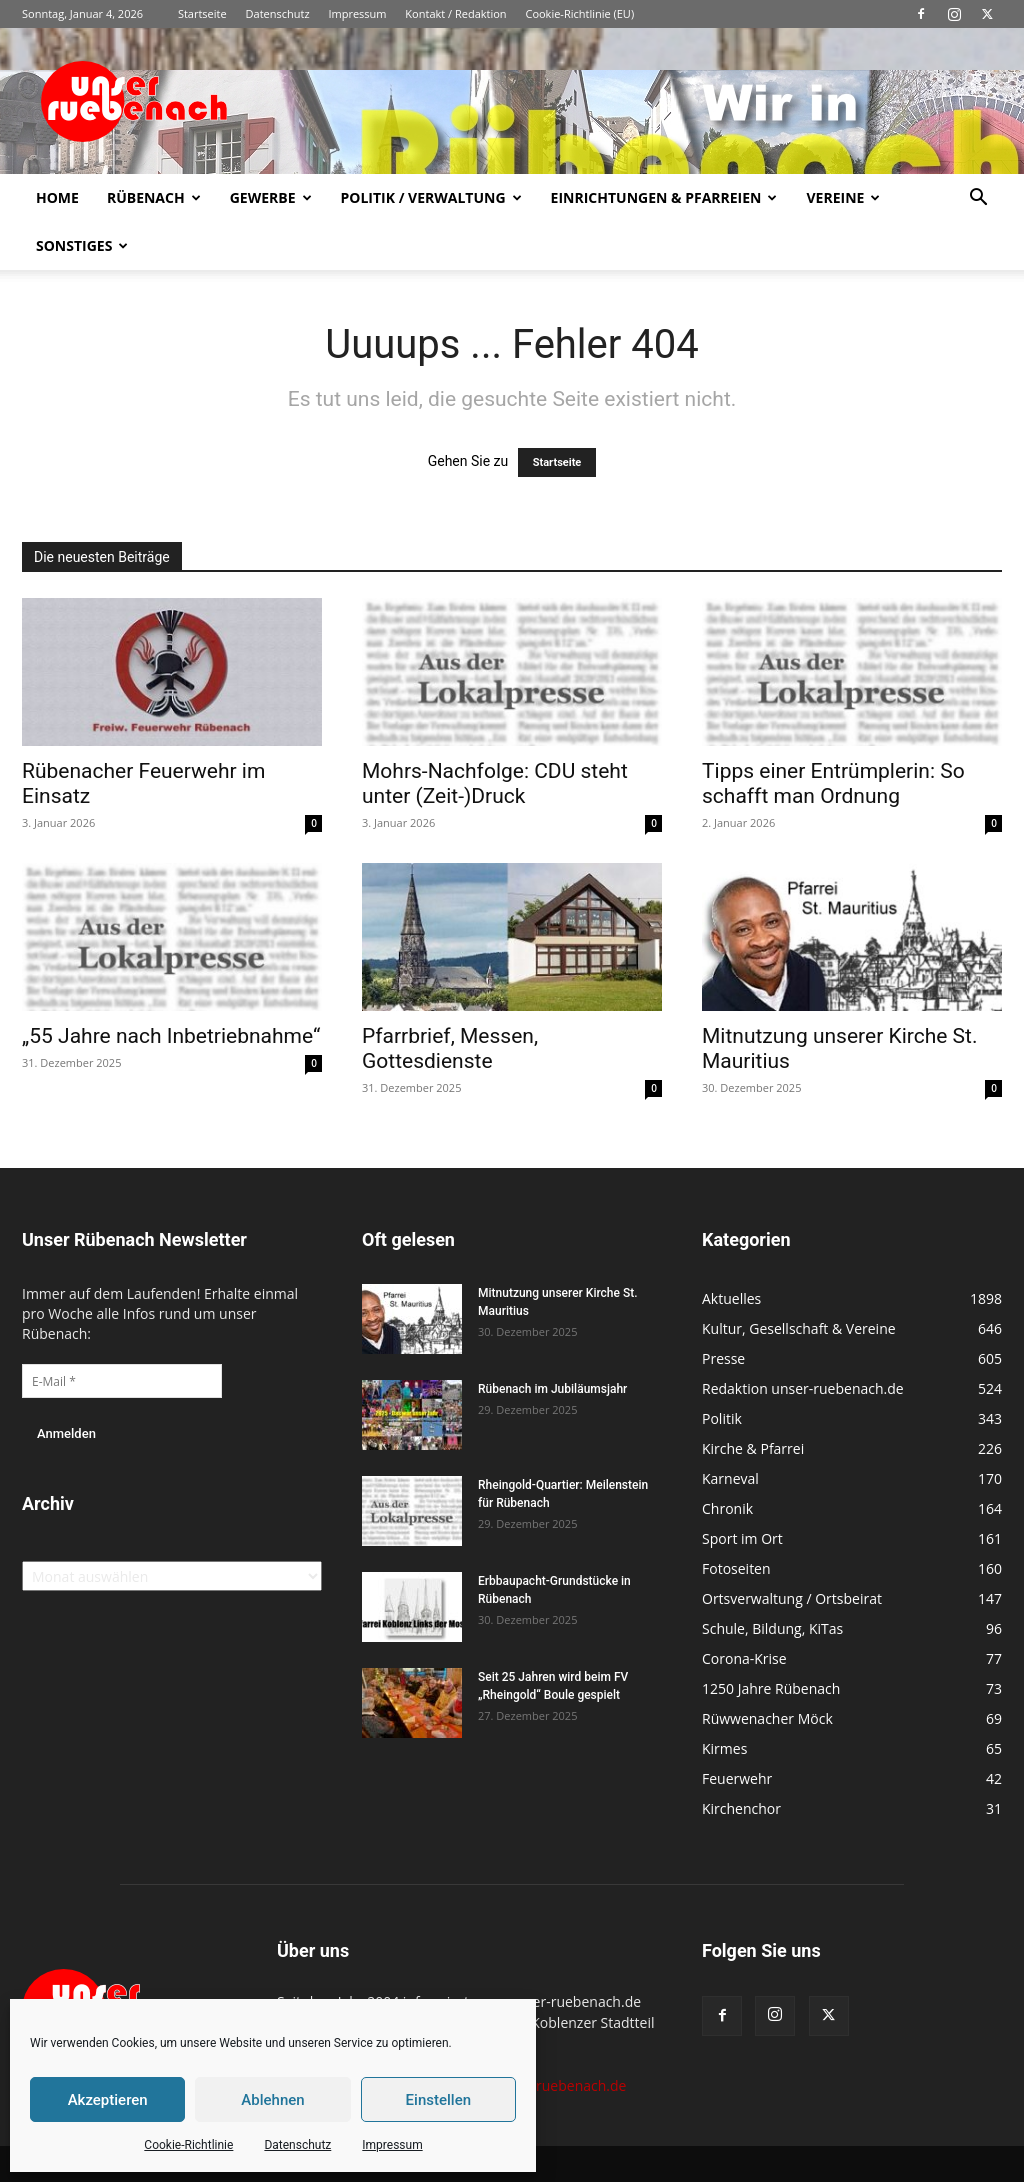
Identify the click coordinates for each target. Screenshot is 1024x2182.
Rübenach (154, 197)
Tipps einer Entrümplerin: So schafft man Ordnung (833, 783)
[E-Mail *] (122, 1381)
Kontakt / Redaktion (455, 13)
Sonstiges (82, 245)
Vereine (843, 197)
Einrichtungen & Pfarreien (664, 197)
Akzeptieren (108, 2100)
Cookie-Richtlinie (188, 2145)
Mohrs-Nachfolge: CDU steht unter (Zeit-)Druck (495, 783)
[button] (978, 199)
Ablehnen (272, 2100)
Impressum (392, 2145)
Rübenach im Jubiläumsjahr (552, 1389)
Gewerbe (271, 197)
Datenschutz (297, 2145)
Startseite (202, 13)
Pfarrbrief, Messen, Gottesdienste (450, 1048)
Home (57, 197)
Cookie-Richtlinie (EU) (579, 13)
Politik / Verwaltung (431, 197)
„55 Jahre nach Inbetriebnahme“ (171, 1036)
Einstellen (438, 2100)
